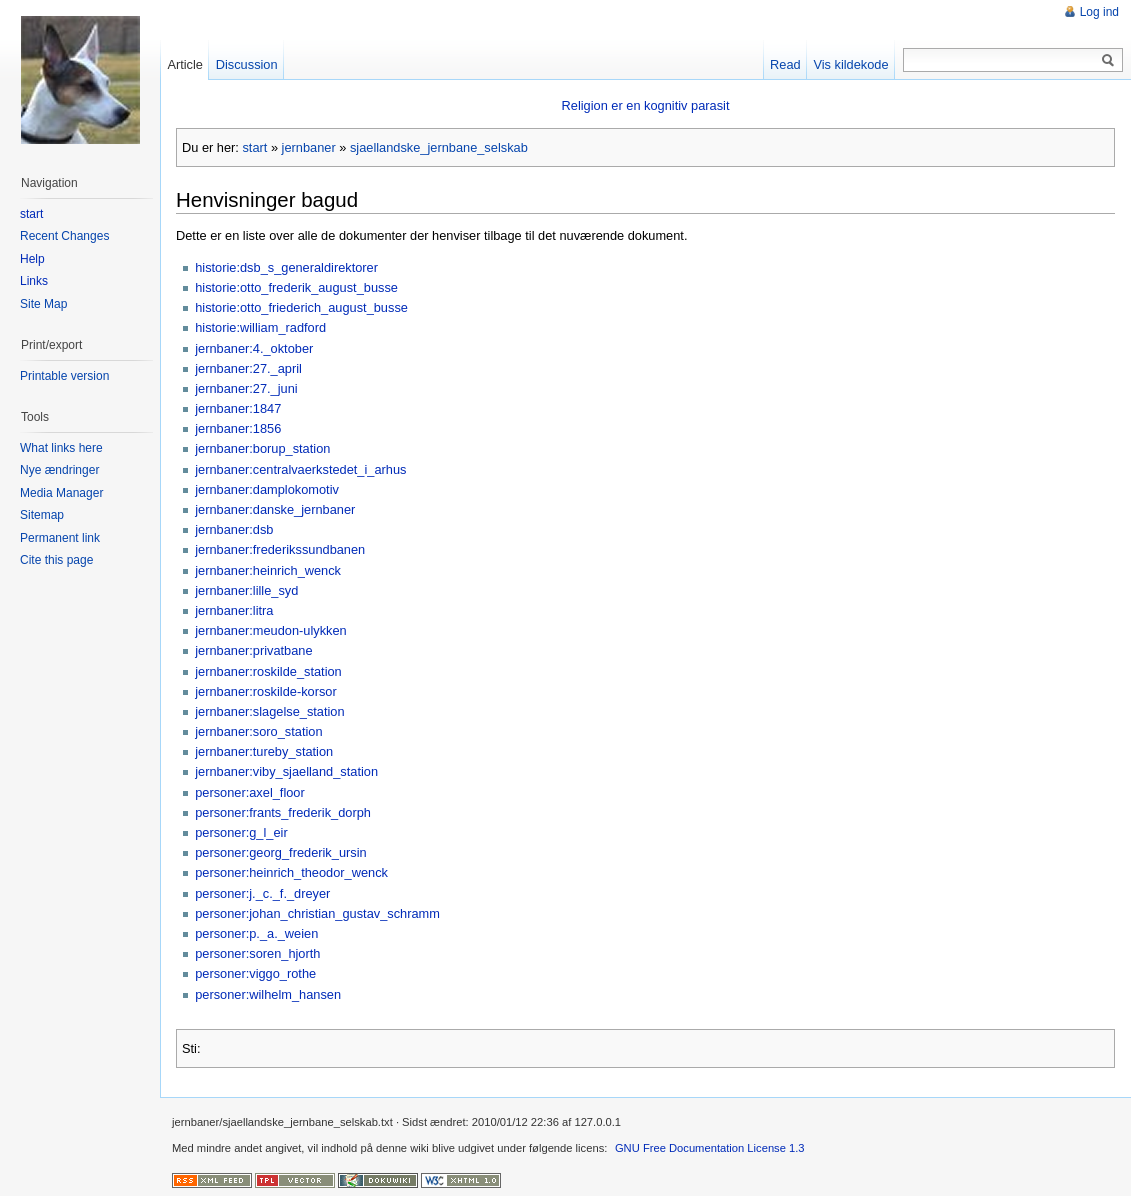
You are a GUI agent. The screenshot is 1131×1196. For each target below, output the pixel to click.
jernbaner (309, 147)
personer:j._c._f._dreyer (262, 893)
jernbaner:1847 (238, 408)
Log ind (1099, 12)
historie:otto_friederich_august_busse (301, 307)
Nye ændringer (59, 470)
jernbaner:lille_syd (246, 590)
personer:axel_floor (250, 792)
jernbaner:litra (234, 610)
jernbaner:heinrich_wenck (268, 570)
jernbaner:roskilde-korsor (266, 691)
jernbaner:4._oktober (254, 348)
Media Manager (61, 493)
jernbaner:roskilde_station (268, 671)
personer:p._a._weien (256, 933)
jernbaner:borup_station (262, 448)
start (254, 147)
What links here (61, 448)
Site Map (43, 304)
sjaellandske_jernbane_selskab (439, 147)
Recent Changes (64, 236)
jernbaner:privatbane (253, 650)
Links (34, 281)
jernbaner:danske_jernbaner (275, 509)
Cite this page (56, 560)
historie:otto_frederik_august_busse (296, 287)
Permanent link (60, 538)
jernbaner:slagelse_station (269, 711)
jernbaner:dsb (234, 529)
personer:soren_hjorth (257, 953)
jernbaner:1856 (238, 428)
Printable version (64, 376)
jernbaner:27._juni (246, 388)
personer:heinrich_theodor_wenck (291, 872)
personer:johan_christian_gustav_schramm (317, 913)
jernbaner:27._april (248, 368)
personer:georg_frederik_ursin (280, 852)
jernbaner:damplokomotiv (267, 489)
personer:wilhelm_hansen (268, 994)
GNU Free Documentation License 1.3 (710, 1148)
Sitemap (42, 515)
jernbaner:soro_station (258, 731)
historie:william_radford (260, 327)
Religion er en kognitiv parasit (646, 105)
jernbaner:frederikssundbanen (280, 549)
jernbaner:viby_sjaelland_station (286, 771)
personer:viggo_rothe (255, 973)
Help (32, 259)
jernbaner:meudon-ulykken (271, 630)
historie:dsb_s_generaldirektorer (286, 267)
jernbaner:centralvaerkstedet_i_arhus (300, 469)
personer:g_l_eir (241, 832)
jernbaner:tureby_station (264, 751)
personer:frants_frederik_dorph (283, 812)
